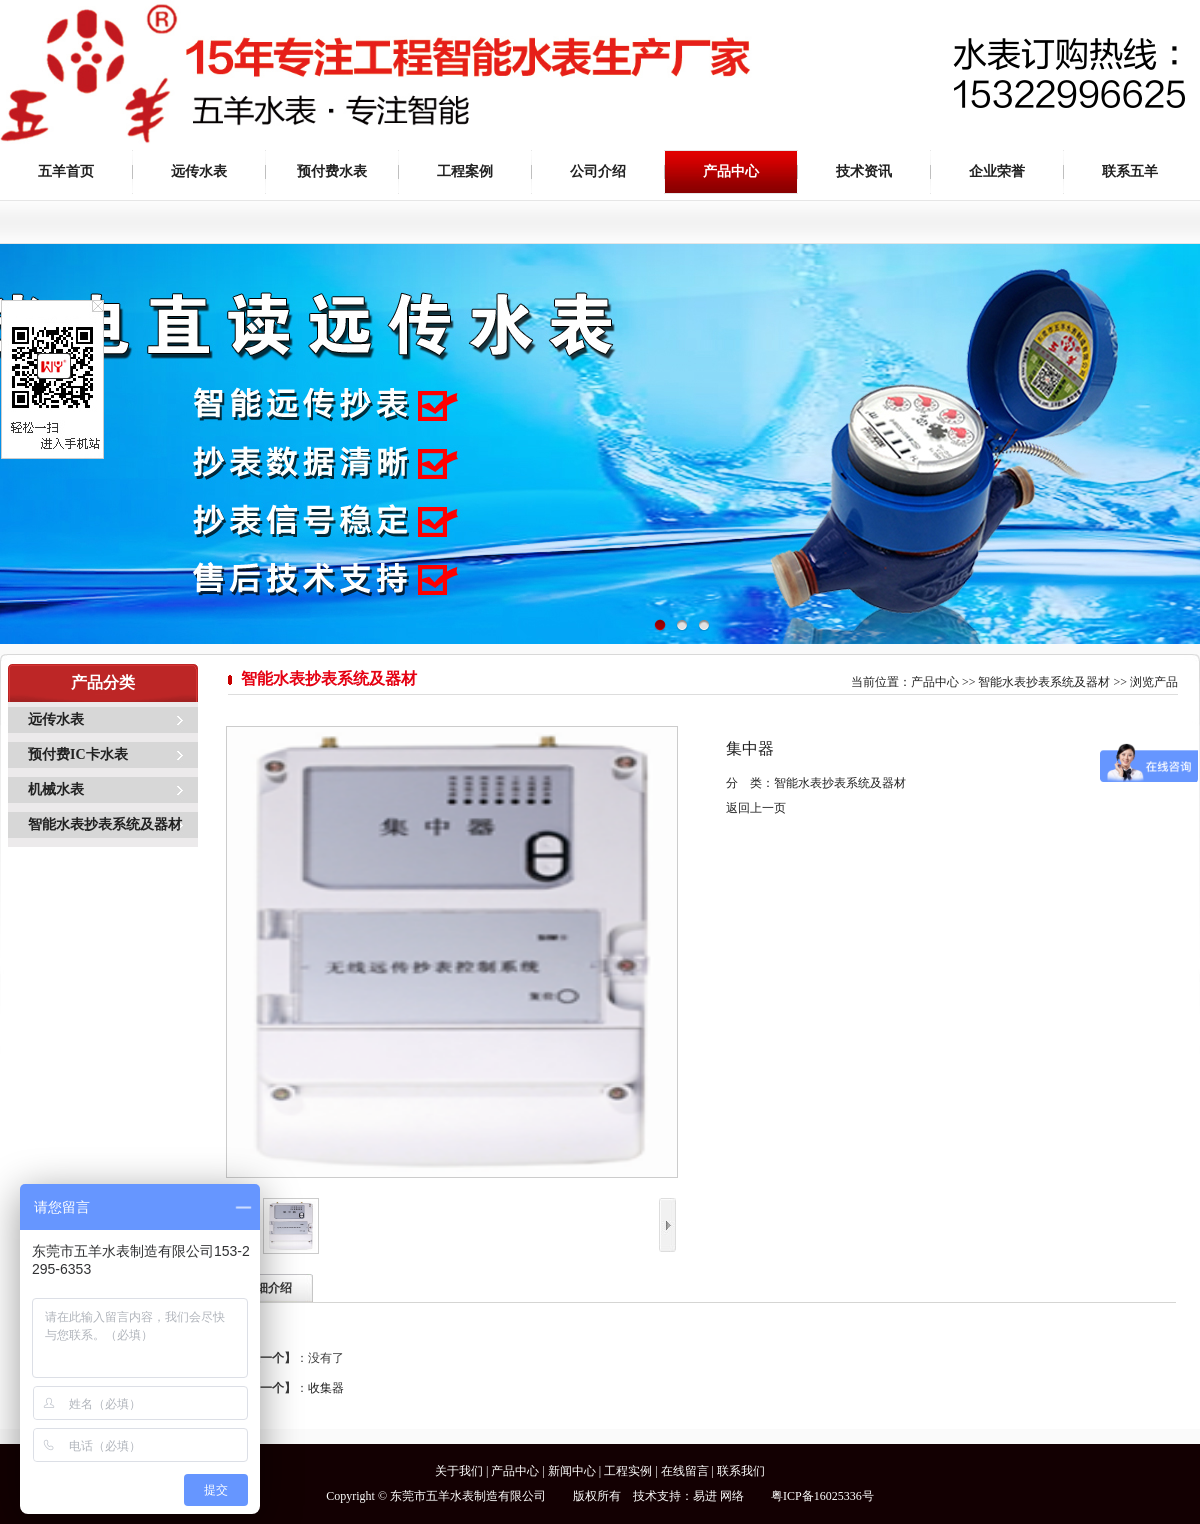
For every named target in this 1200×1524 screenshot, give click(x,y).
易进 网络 (718, 1496)
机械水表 (56, 789)
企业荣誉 (997, 171)
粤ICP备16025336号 (822, 1496)
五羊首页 (66, 171)
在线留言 (685, 1471)
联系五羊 (1130, 171)
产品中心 (731, 171)
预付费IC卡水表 (78, 754)
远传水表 (199, 171)
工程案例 (465, 171)
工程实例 (628, 1471)
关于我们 (459, 1471)
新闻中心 (572, 1471)
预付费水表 (332, 171)
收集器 (326, 1388)
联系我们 (741, 1471)
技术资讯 (864, 171)
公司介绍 (598, 171)
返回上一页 (756, 808)
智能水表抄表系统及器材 (105, 824)
